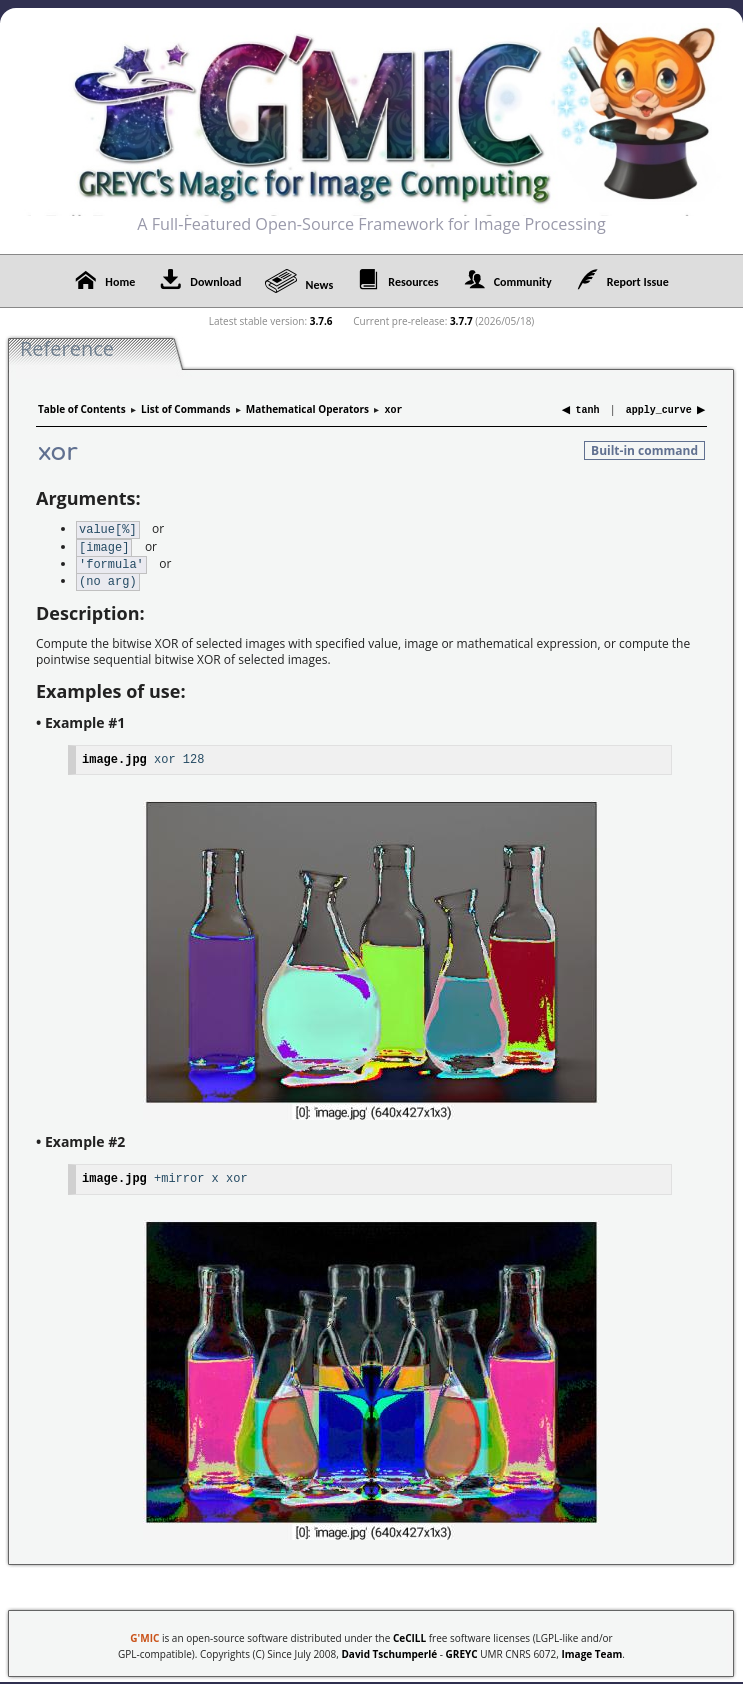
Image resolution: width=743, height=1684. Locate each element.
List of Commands (185, 409)
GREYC (462, 1648)
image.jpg (114, 753)
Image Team (591, 1648)
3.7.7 (461, 321)
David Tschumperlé (389, 1648)
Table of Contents (82, 409)
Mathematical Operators (307, 409)
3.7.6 (321, 321)
